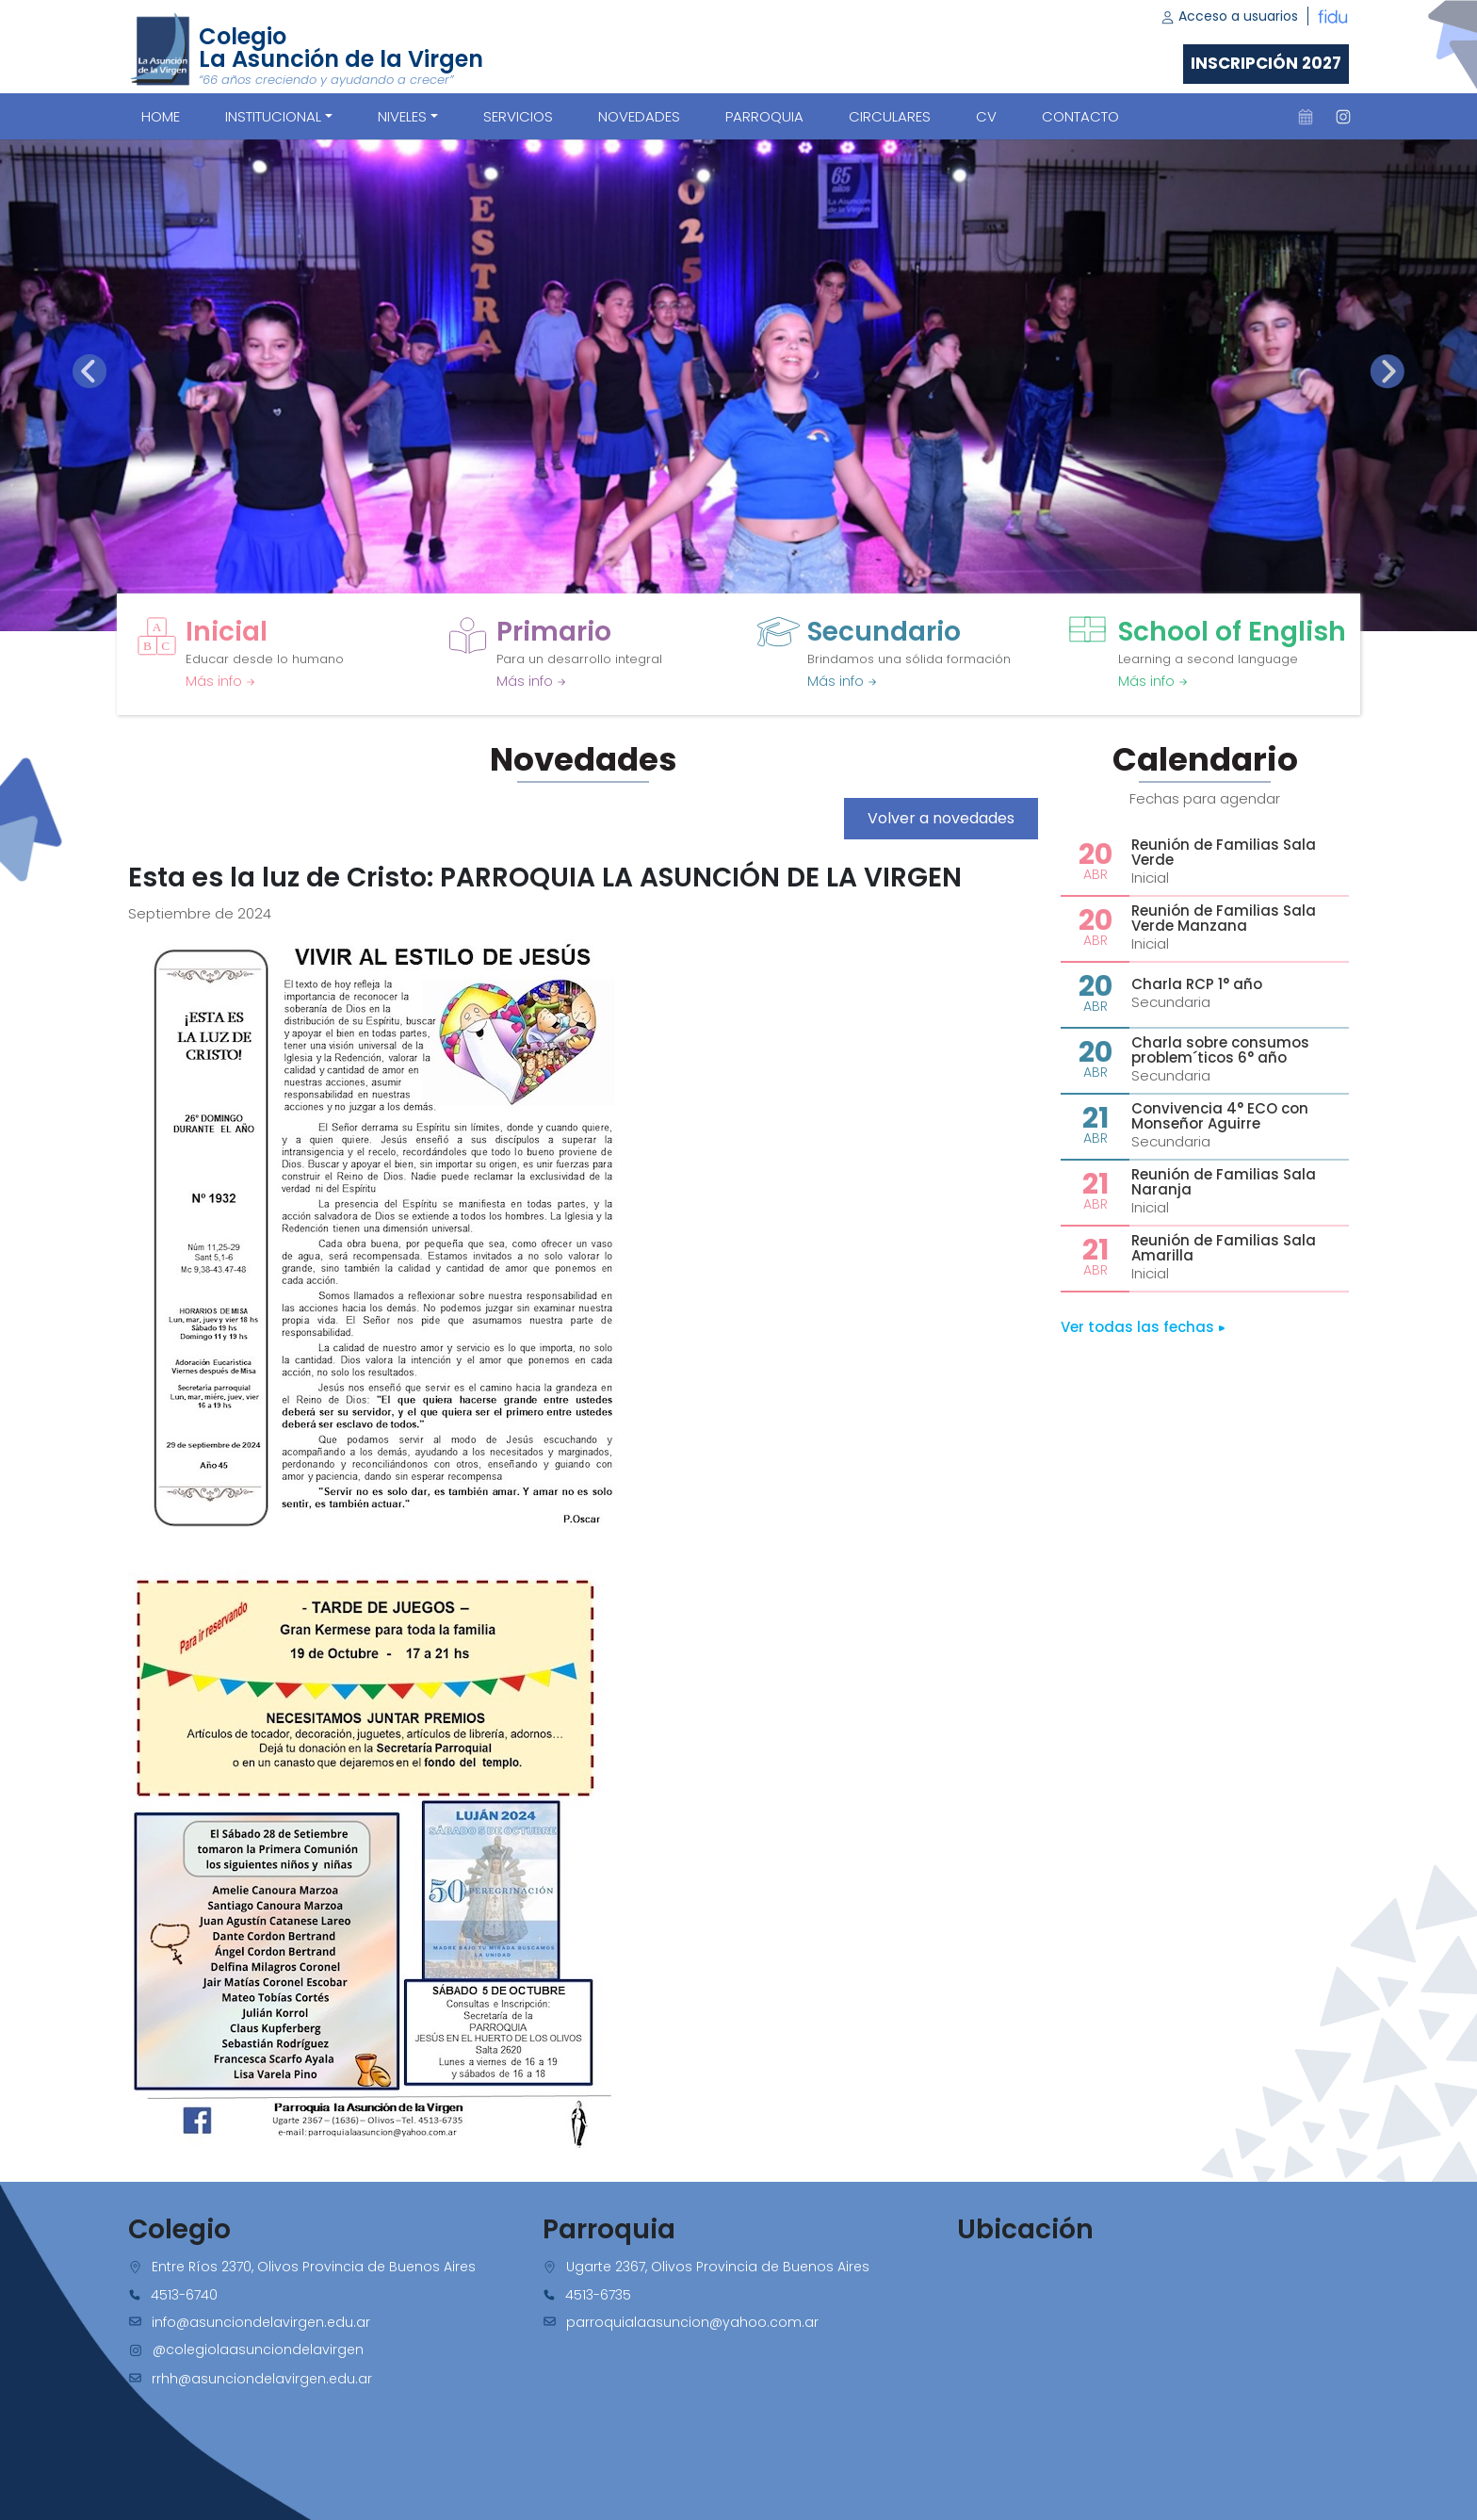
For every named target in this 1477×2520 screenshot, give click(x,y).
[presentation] (89, 371)
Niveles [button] (402, 116)
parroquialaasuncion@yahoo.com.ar (692, 2322)
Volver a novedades (941, 818)
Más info (220, 681)
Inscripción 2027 (1266, 63)
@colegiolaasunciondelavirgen (258, 2349)
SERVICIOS (518, 116)
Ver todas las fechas (1143, 1327)
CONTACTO (1080, 116)
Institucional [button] (273, 116)
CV (986, 116)
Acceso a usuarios (1229, 16)
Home (160, 116)
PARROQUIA (764, 116)
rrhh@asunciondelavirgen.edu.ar (262, 2378)
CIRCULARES (890, 116)
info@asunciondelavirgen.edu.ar (261, 2322)
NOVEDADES (639, 116)
